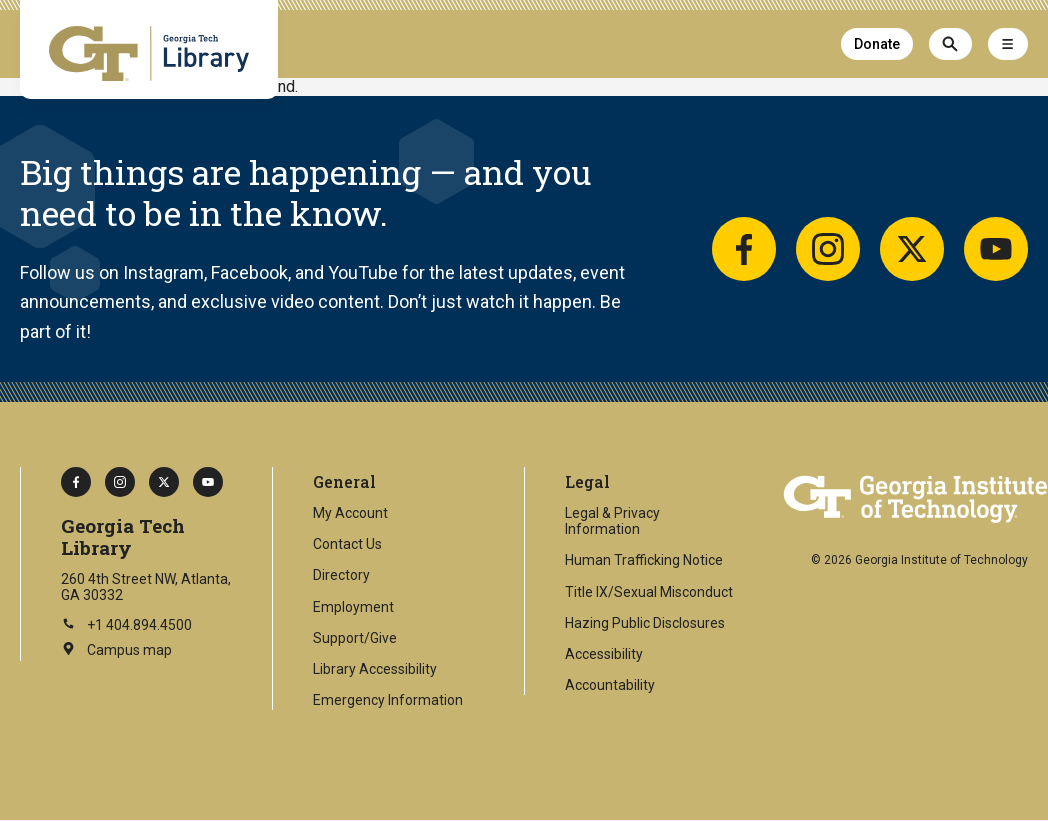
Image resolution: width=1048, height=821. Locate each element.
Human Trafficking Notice (644, 560)
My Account (350, 513)
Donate (877, 44)
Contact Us (347, 544)
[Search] (950, 44)
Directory (341, 575)
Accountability (610, 685)
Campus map (116, 651)
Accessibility (604, 654)
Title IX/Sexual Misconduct (649, 592)
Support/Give (355, 638)
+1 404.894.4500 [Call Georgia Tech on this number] (126, 625)
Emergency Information (388, 700)
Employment (353, 607)
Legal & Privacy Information (612, 521)
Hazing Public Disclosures (645, 623)
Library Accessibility (375, 669)
